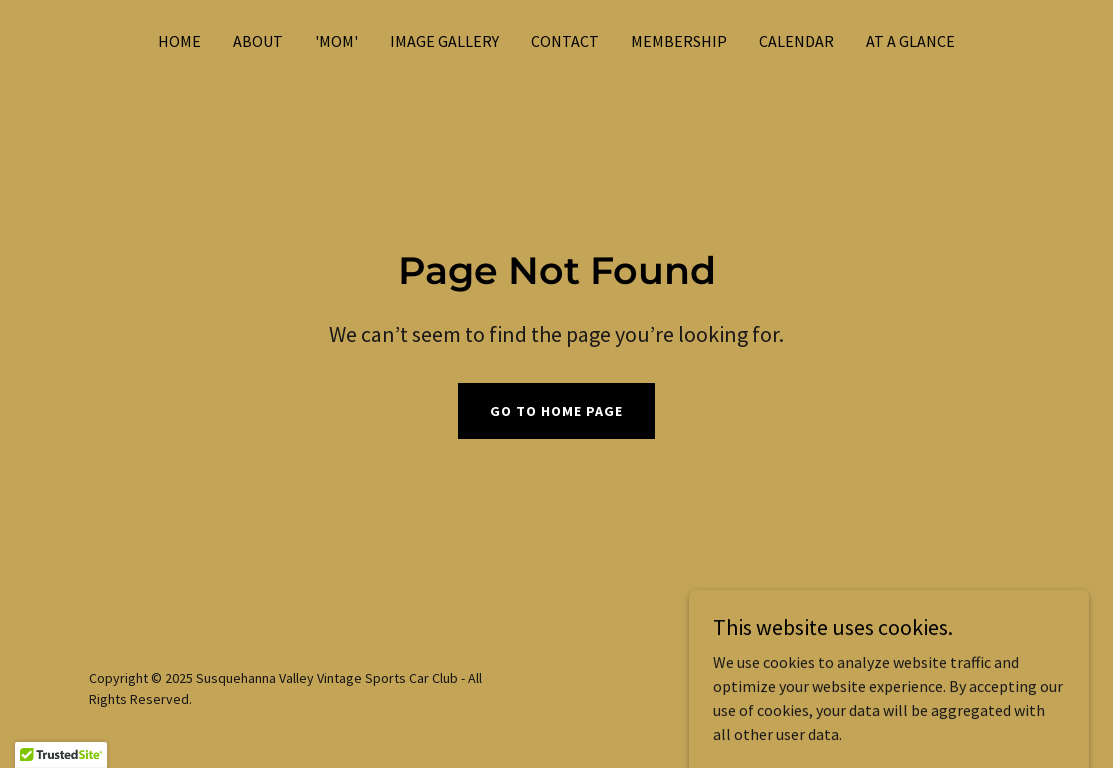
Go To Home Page (556, 411)
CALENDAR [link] (796, 41)
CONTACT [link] (565, 41)
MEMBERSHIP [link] (679, 41)
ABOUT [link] (258, 41)
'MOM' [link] (336, 41)
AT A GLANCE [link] (910, 41)
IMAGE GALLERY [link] (444, 41)
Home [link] (179, 41)
